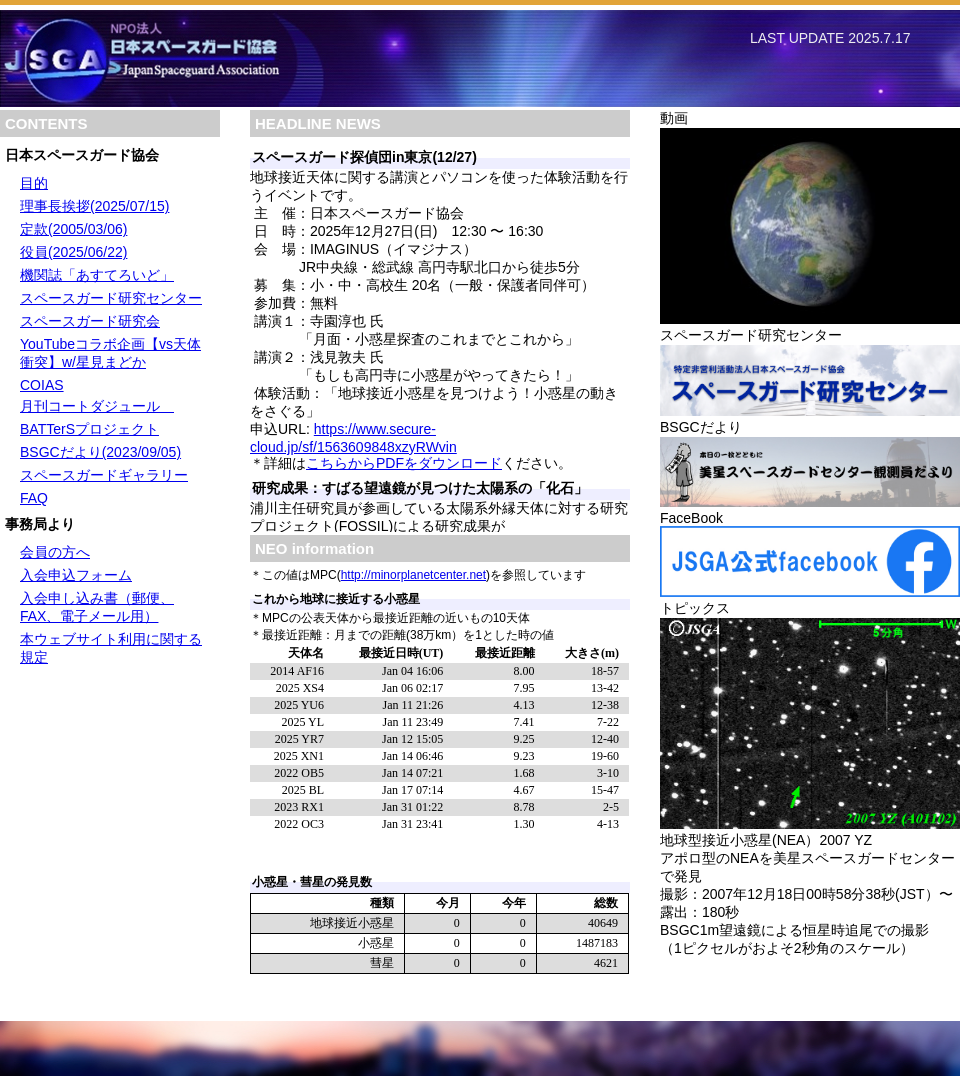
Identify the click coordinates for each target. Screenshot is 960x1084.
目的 (34, 183)
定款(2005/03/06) (73, 229)
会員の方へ (55, 552)
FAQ (34, 498)
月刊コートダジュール (97, 406)
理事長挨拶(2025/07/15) (94, 206)
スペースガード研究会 (90, 321)
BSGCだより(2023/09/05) (100, 452)
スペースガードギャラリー (104, 475)
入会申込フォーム (76, 575)
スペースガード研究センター (111, 298)
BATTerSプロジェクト (89, 429)
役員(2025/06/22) (73, 252)
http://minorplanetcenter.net (413, 575)
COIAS (42, 385)
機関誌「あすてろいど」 (97, 275)
